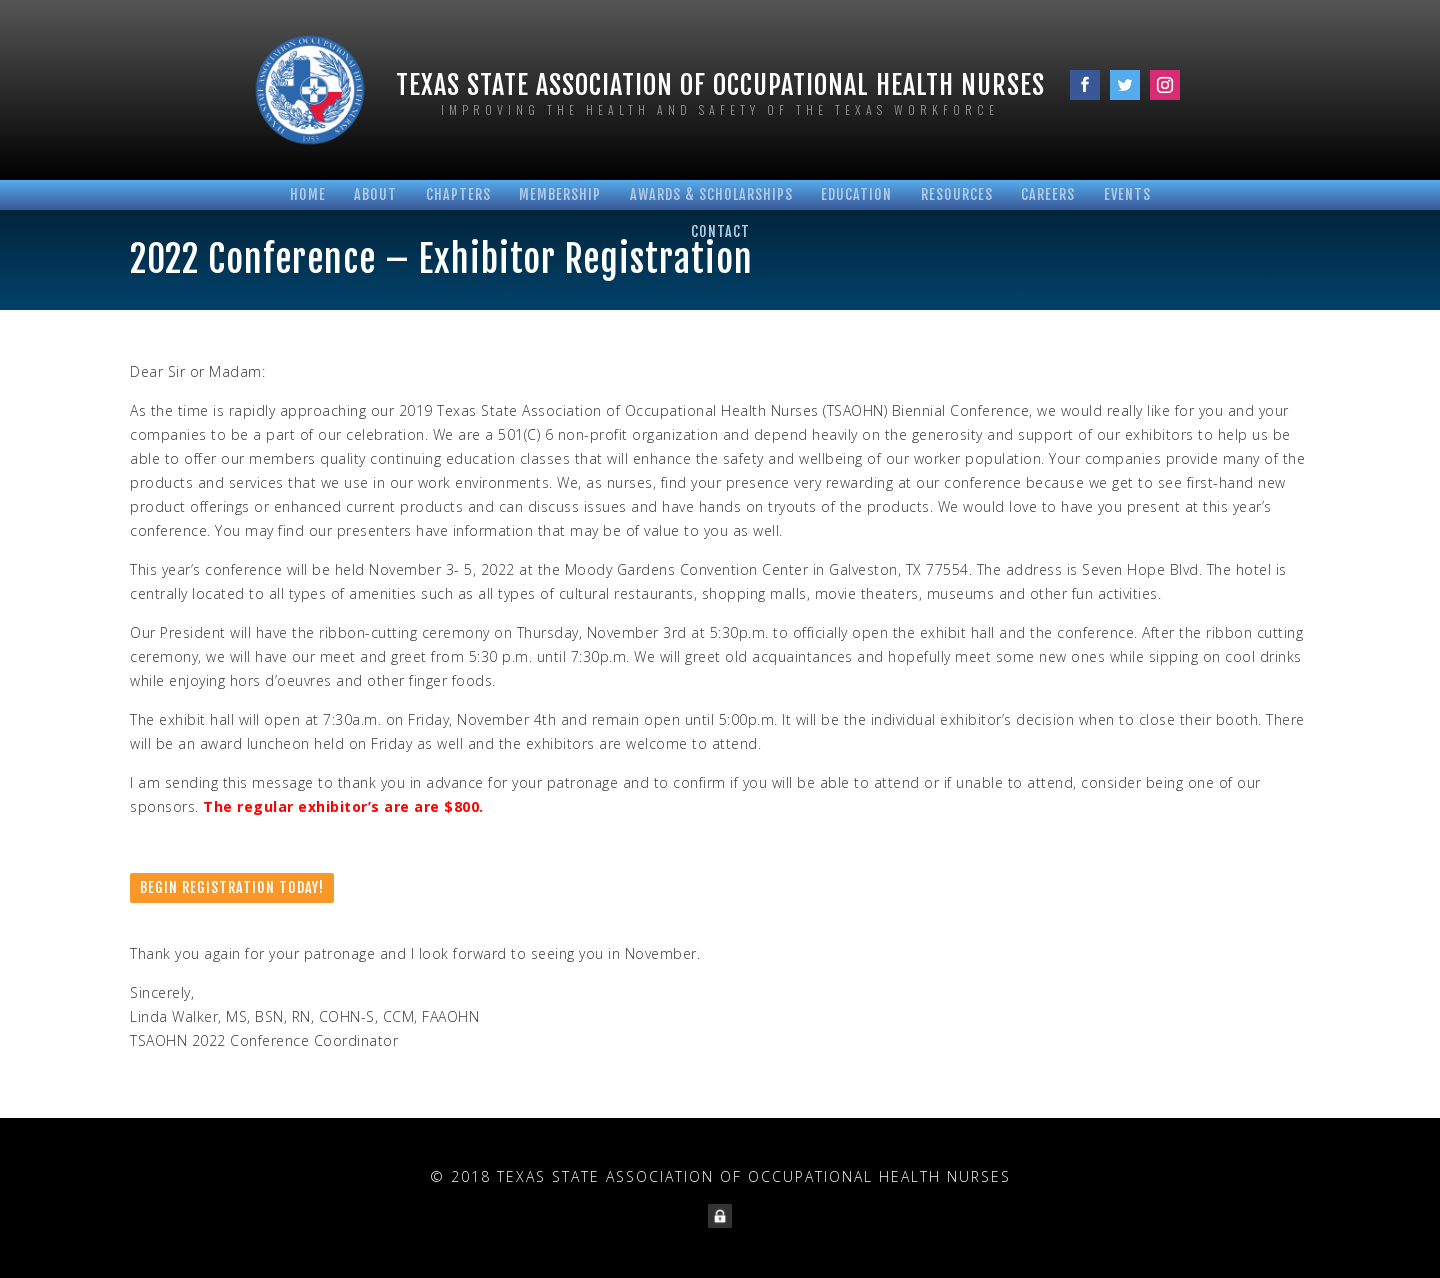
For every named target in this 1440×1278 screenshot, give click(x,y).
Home (308, 194)
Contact (720, 231)
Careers (1048, 194)
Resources (957, 194)
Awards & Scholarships (711, 194)
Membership (560, 194)
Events (1127, 194)
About (375, 194)
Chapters (458, 194)
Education (856, 194)
